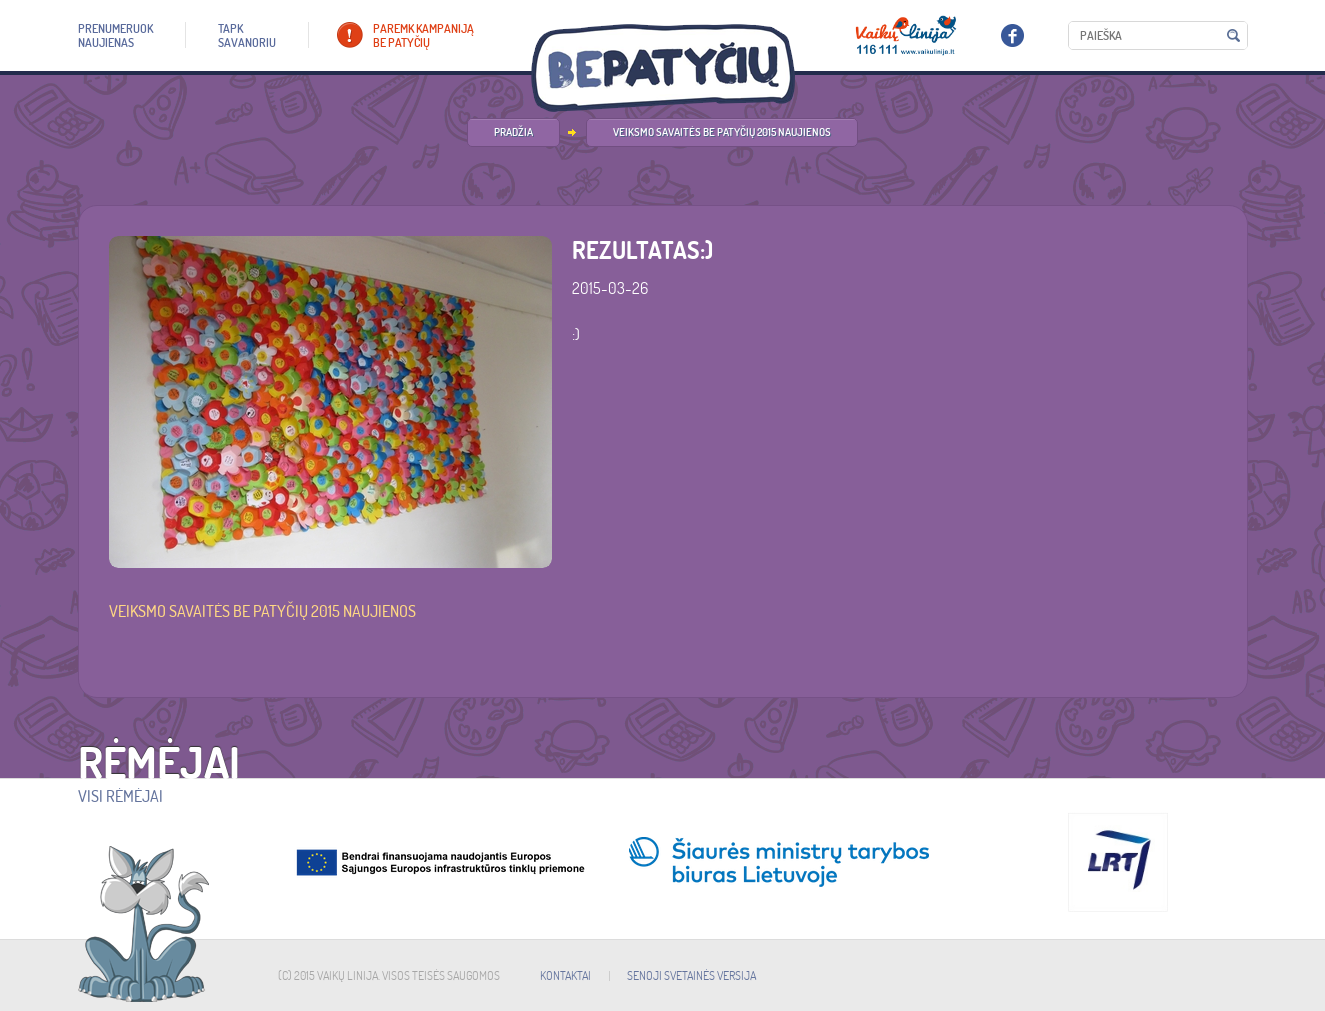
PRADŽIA (513, 132)
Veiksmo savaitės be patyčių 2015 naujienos (722, 132)
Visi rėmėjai (120, 796)
